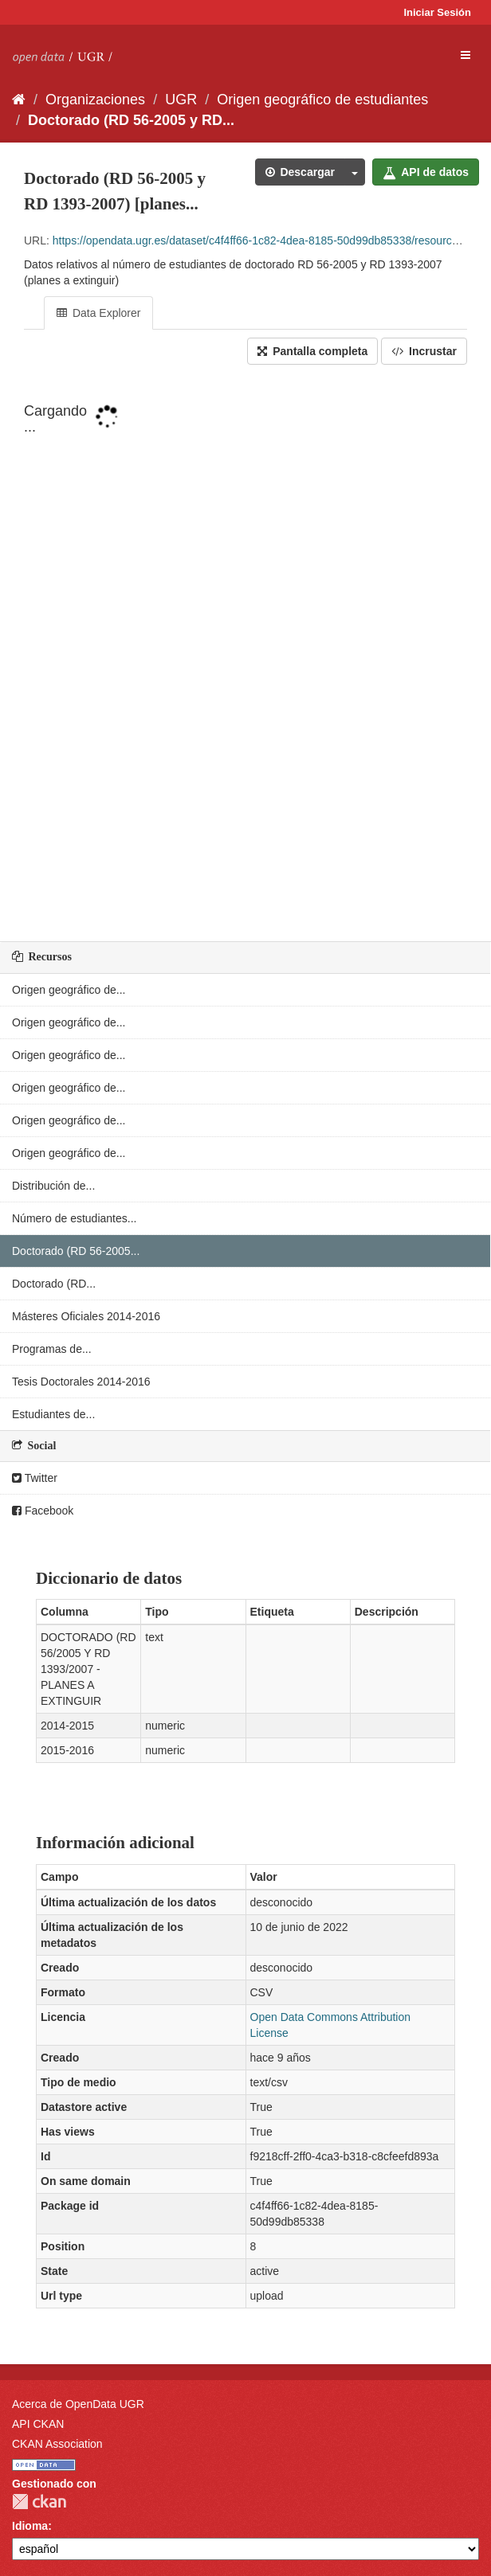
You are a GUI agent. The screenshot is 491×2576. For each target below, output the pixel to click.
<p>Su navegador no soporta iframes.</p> (245, 654)
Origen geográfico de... (68, 989)
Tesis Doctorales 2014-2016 (81, 1381)
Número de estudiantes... (74, 1218)
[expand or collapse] (465, 55)
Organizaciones (95, 99)
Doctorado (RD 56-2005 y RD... (131, 120)
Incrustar (424, 351)
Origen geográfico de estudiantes (322, 99)
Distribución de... (53, 1185)
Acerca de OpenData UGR (78, 2404)
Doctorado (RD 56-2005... (75, 1251)
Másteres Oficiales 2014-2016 (86, 1316)
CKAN (39, 2501)
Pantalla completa (312, 351)
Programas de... (52, 1349)
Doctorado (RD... (54, 1283)
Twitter (34, 1478)
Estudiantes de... (53, 1414)
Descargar (300, 172)
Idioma (30, 2525)
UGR (181, 99)
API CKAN (38, 2424)
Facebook (42, 1510)
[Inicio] (19, 99)
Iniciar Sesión (437, 12)
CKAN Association (57, 2443)
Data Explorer (98, 313)
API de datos (426, 172)
